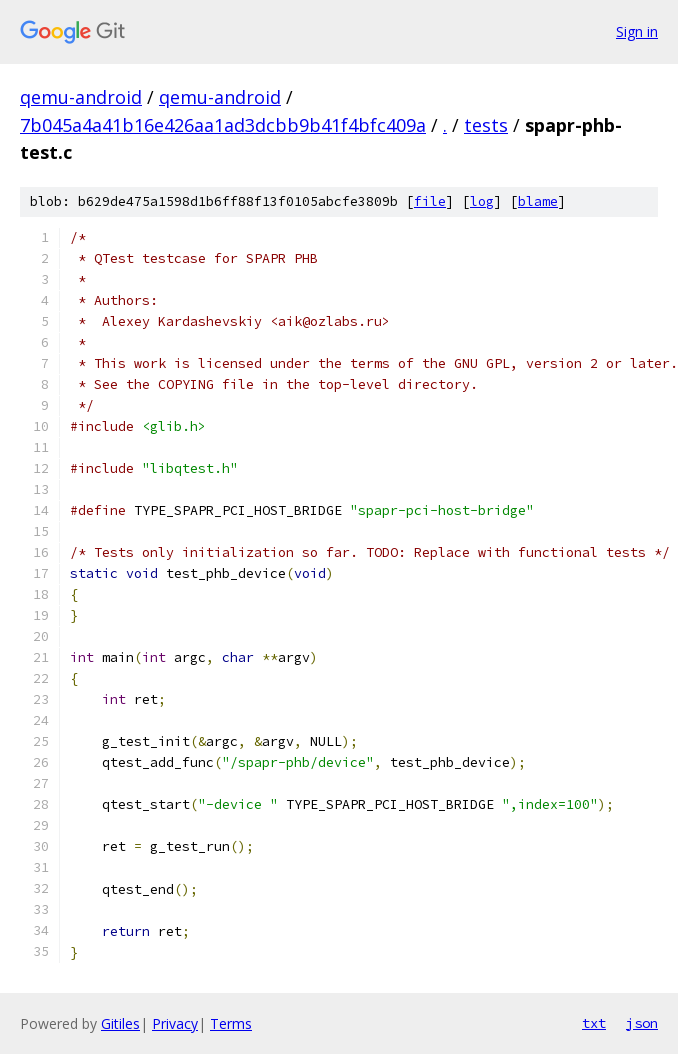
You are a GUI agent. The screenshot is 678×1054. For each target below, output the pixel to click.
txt (594, 1023)
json (642, 1023)
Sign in (637, 31)
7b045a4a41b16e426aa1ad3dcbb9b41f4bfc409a (223, 125)
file (430, 201)
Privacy (175, 1023)
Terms (231, 1023)
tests (486, 125)
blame (538, 201)
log (482, 201)
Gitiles (120, 1023)
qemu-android (81, 97)
